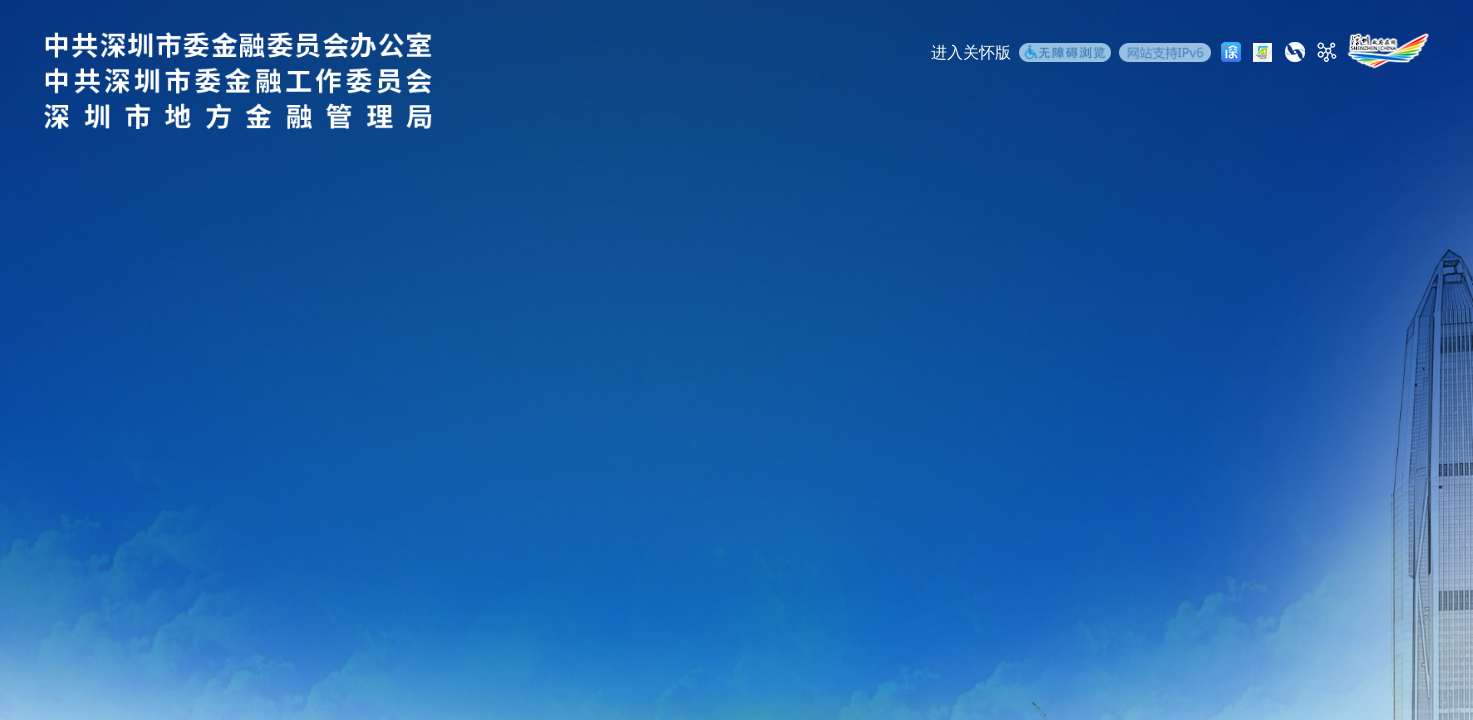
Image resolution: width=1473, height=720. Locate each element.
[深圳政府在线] (1388, 51)
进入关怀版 (971, 52)
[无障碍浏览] (1065, 55)
